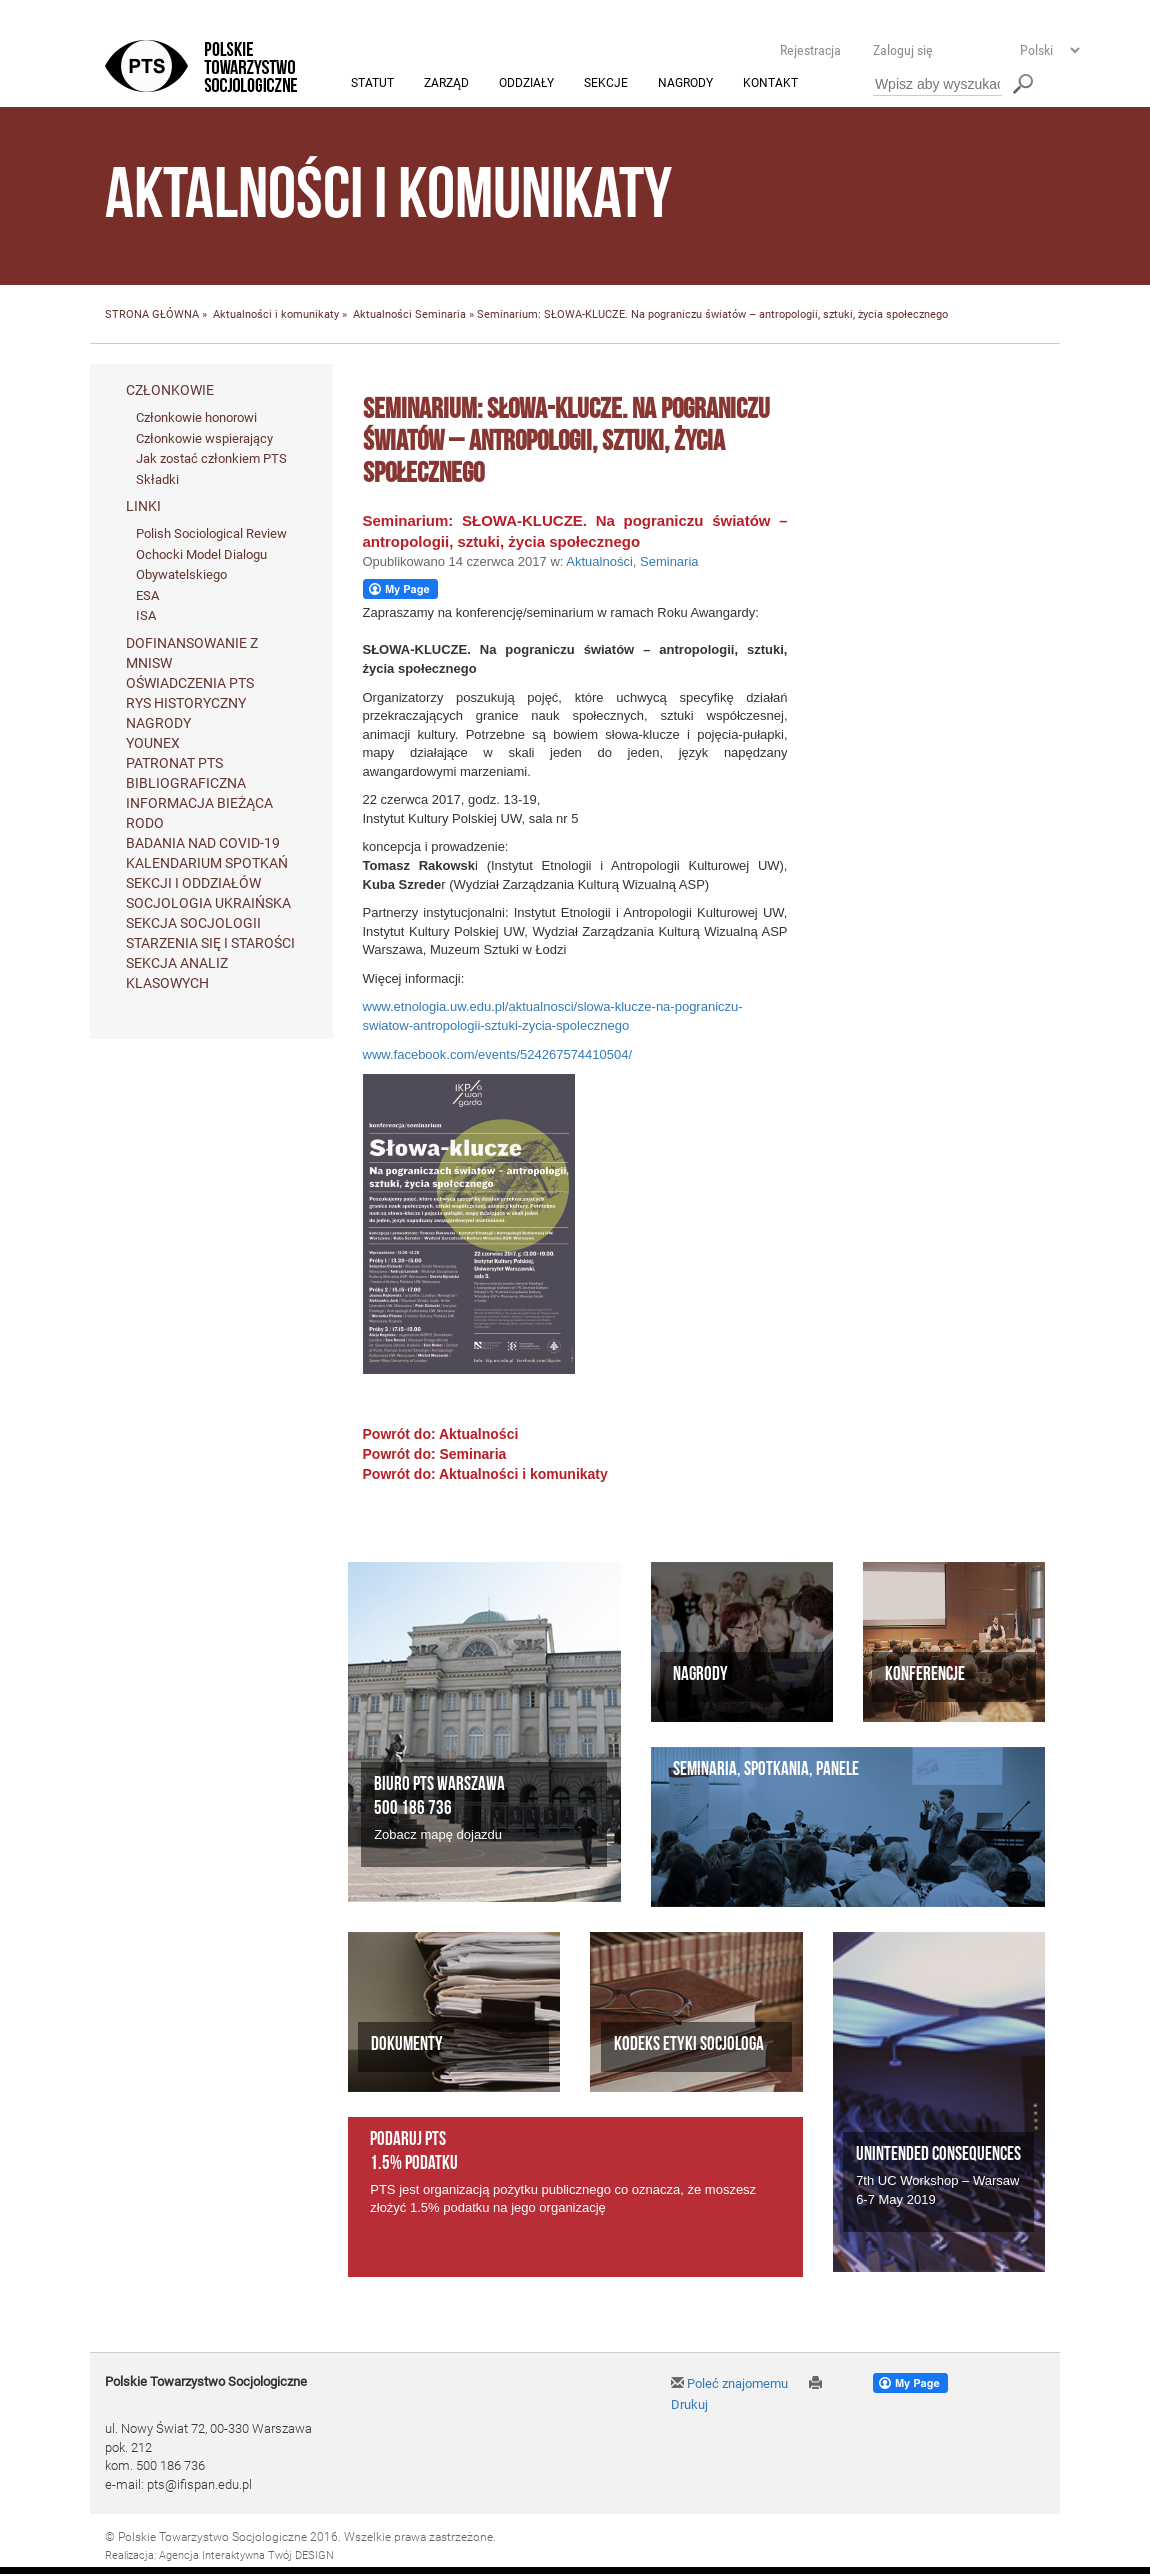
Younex (153, 744)
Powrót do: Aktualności (441, 1435)
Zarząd (446, 84)
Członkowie (170, 390)
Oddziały (526, 84)
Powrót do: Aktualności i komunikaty (485, 1475)
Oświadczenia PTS (190, 684)
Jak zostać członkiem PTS (211, 459)
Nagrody (685, 84)
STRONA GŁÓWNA (152, 315)
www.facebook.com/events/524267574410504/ (498, 1054)
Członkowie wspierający (204, 438)
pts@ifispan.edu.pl (199, 2484)
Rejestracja (810, 50)
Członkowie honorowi (196, 417)
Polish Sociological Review (211, 534)
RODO (145, 824)
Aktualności (382, 315)
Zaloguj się (903, 50)
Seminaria (440, 315)
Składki (157, 479)
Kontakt (770, 84)
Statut (372, 84)
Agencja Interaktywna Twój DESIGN (246, 2555)
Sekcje (606, 84)
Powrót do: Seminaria (435, 1455)
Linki (143, 507)
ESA (147, 595)
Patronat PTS (174, 764)
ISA (146, 616)
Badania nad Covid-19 (203, 844)
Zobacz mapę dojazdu (438, 1834)
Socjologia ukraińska (208, 904)
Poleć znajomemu (729, 2384)
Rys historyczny (186, 704)
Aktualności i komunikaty (276, 315)
